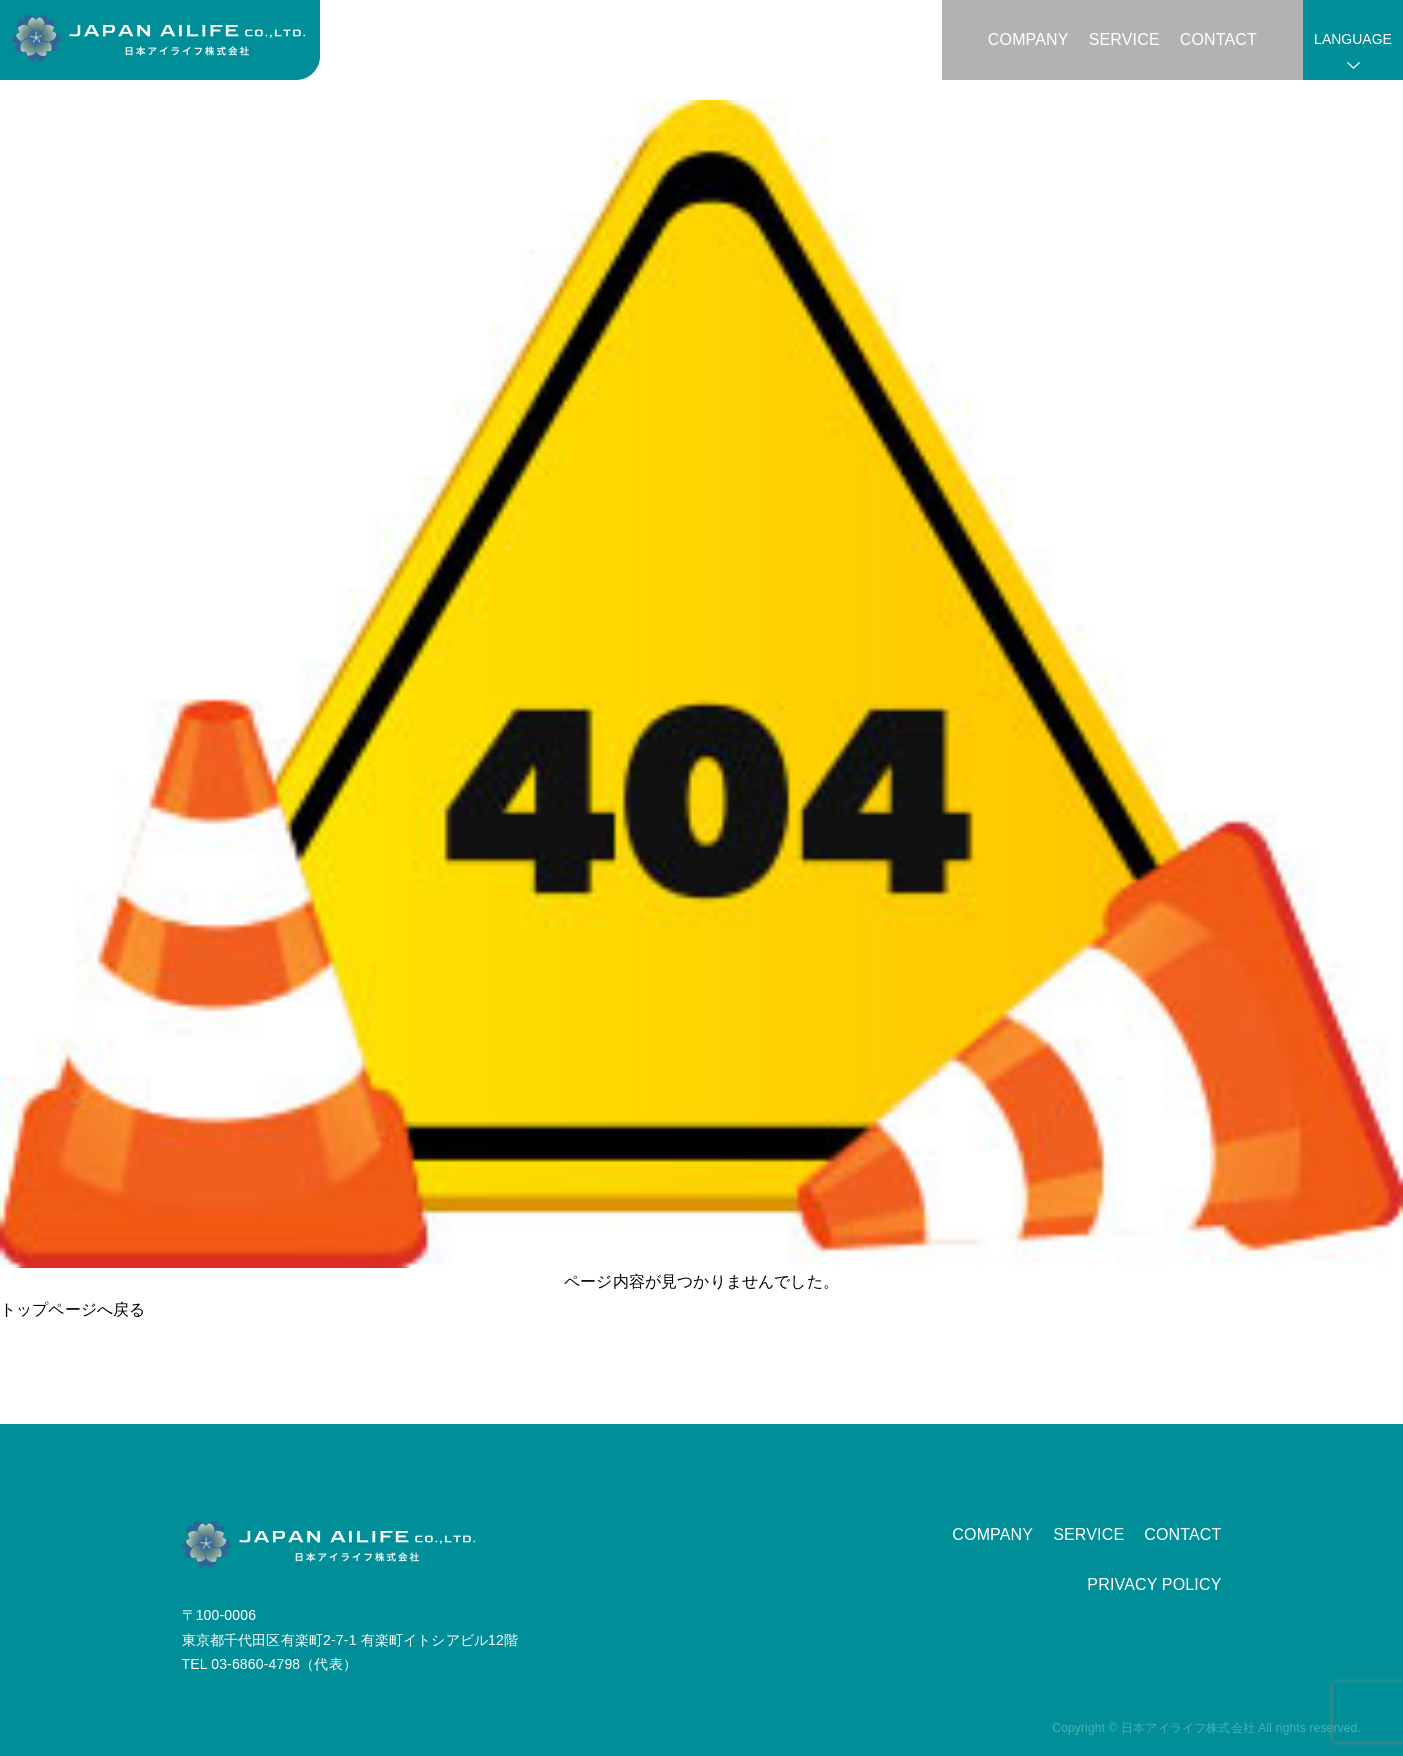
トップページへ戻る (72, 1309)
